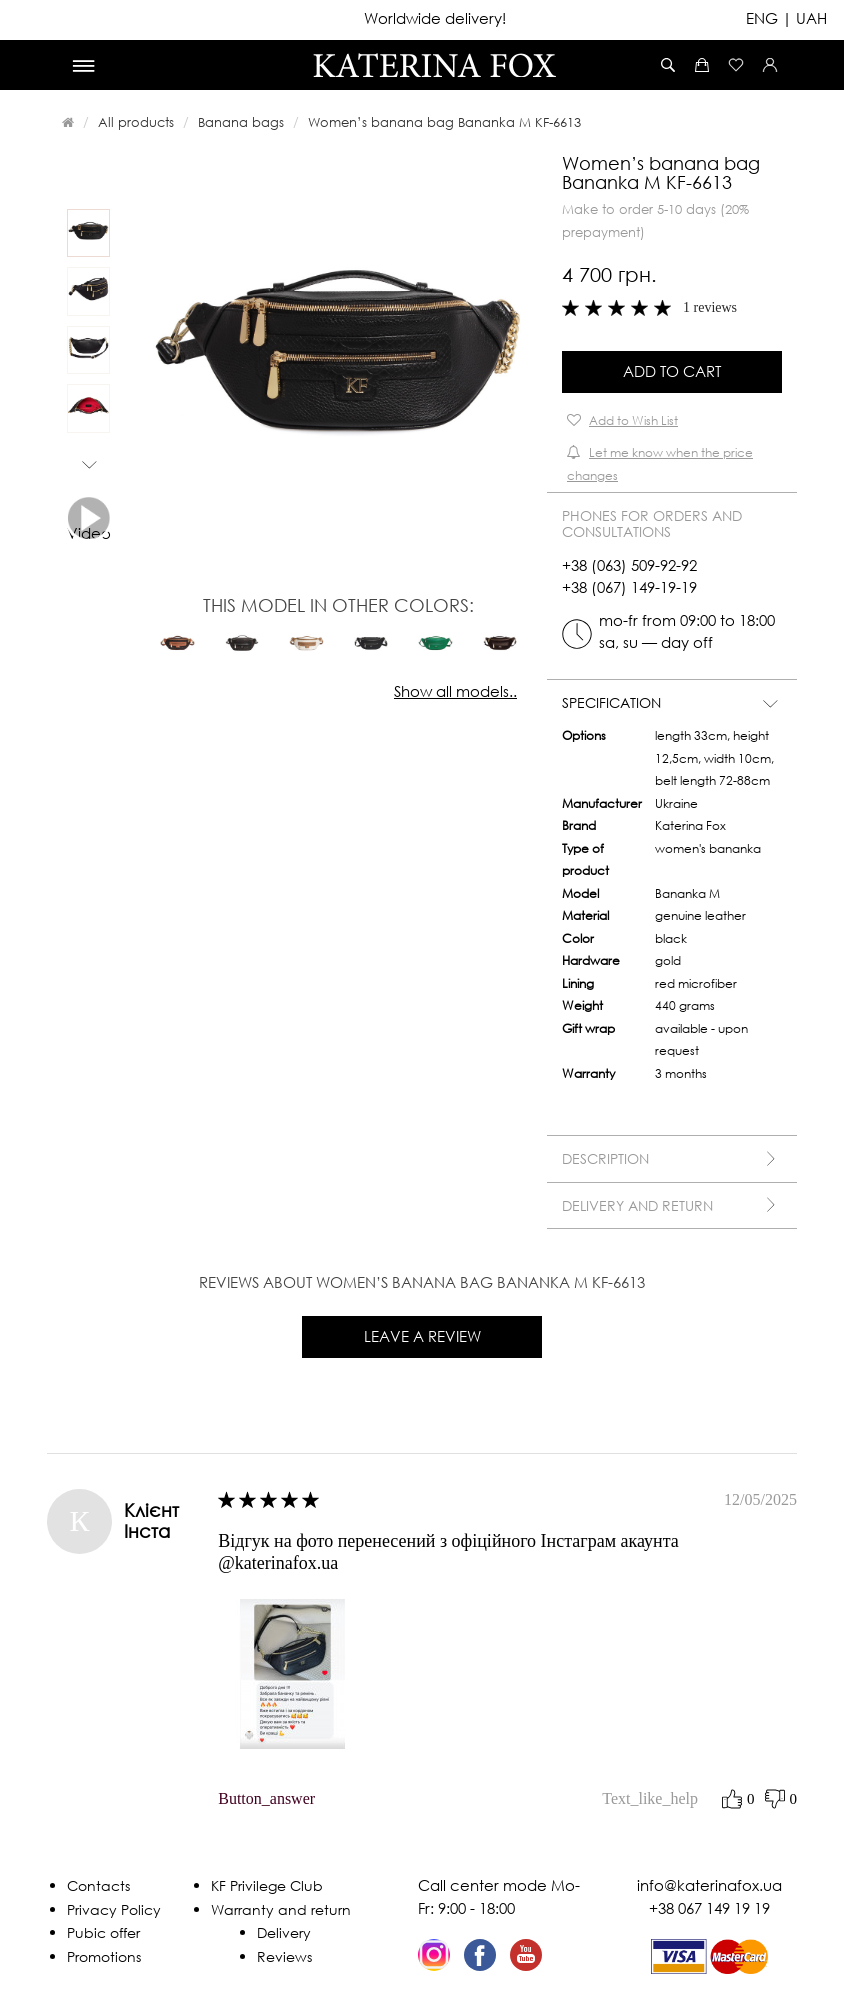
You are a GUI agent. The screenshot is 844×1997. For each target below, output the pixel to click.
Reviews (284, 1956)
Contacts (98, 1885)
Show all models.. (455, 691)
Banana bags (241, 122)
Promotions (104, 1956)
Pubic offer (103, 1932)
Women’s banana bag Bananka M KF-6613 (444, 122)
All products (136, 122)
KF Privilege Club (267, 1885)
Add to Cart (672, 371)
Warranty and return (281, 1909)
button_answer (266, 1799)
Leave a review (422, 1336)
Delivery (284, 1932)
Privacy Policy (114, 1909)
